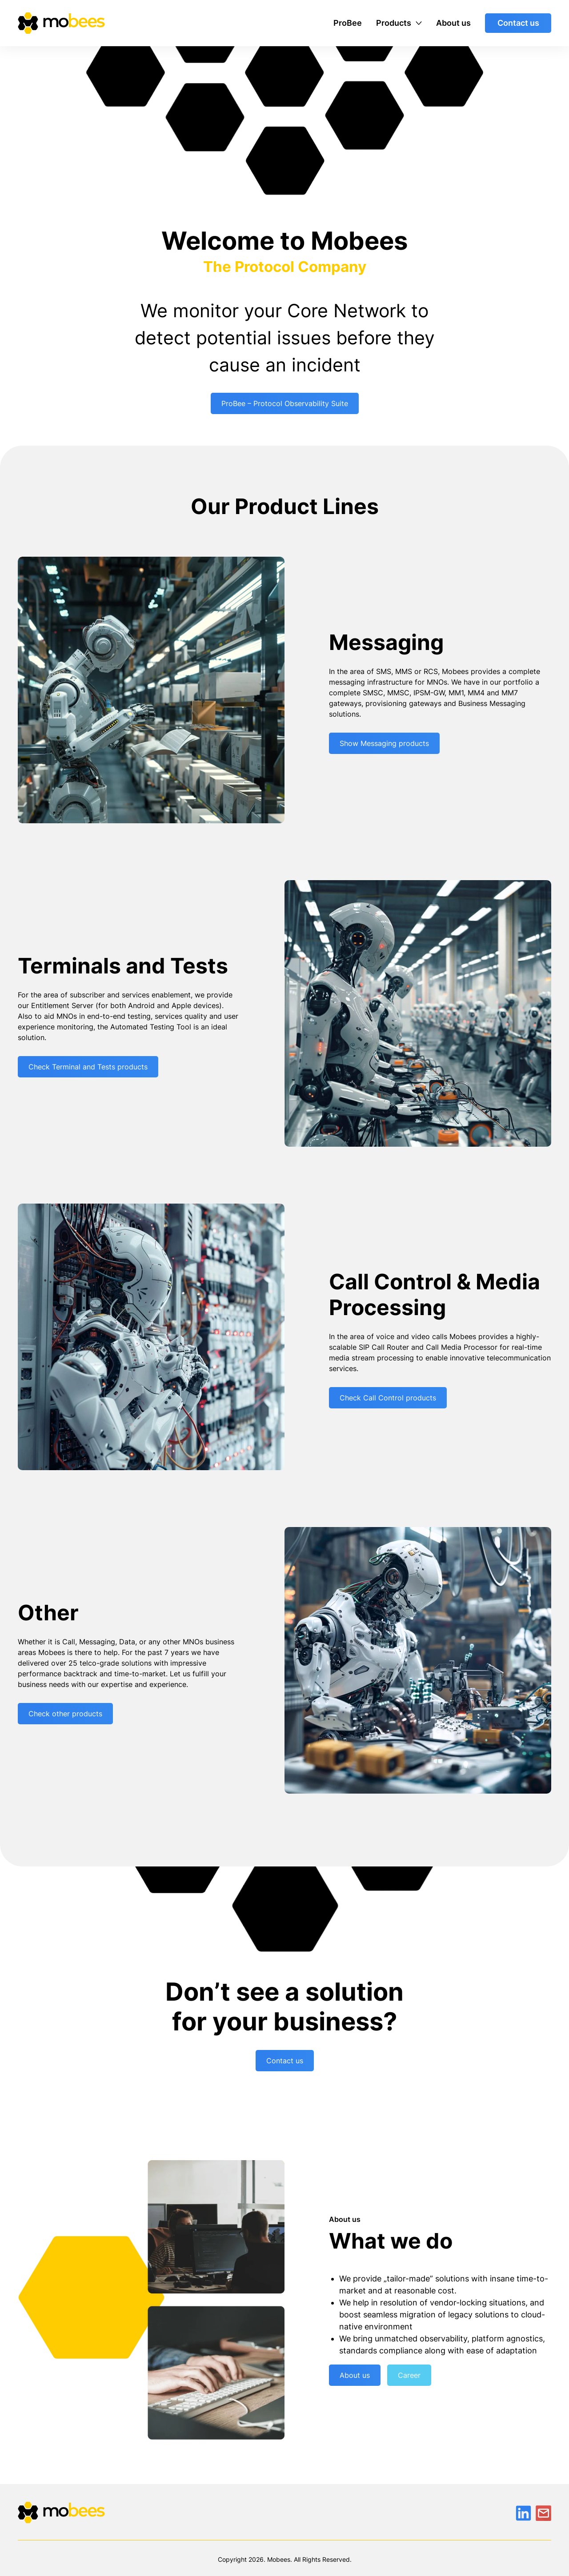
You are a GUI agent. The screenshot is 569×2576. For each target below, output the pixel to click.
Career (409, 2375)
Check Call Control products (388, 1397)
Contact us (518, 23)
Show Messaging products (384, 743)
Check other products (65, 1713)
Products (393, 23)
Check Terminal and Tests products (88, 1066)
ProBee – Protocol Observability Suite (284, 403)
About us (453, 23)
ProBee (347, 23)
